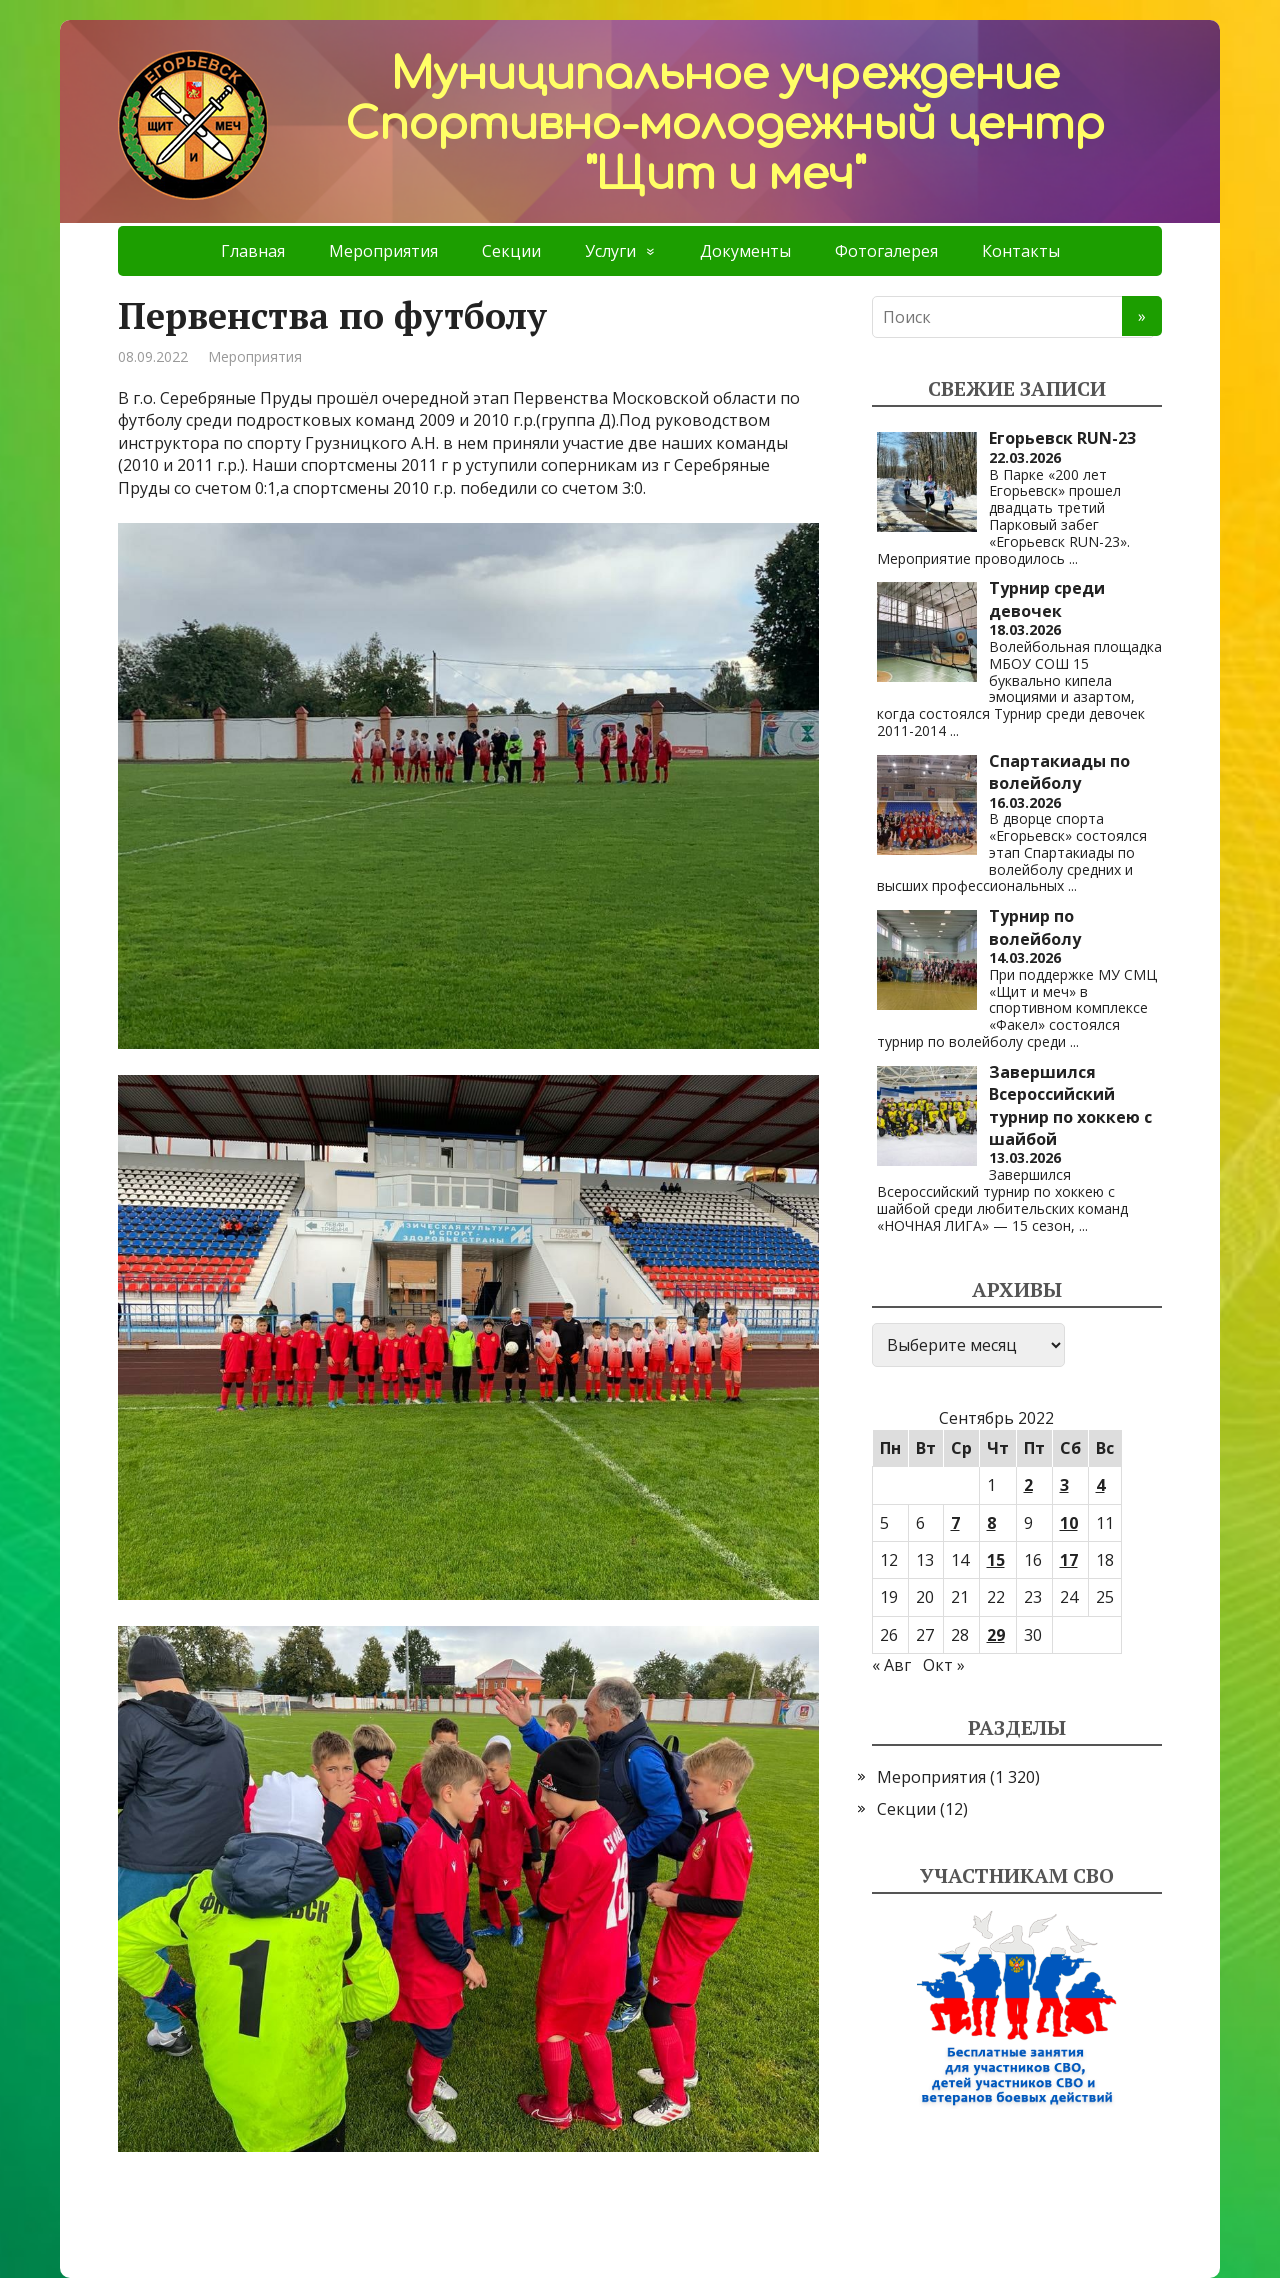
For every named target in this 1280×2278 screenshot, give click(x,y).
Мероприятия (383, 251)
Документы (745, 251)
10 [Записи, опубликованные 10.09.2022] (1069, 1523)
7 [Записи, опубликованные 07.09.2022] (955, 1523)
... (1073, 558)
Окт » (944, 1665)
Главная (253, 251)
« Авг (891, 1665)
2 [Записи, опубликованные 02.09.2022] (1028, 1485)
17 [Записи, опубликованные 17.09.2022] (1069, 1560)
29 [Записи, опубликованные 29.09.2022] (996, 1635)
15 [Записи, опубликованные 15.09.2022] (996, 1560)
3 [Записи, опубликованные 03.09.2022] (1064, 1485)
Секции (511, 251)
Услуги (610, 251)
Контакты (1021, 251)
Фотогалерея (886, 251)
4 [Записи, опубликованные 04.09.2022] (1100, 1485)
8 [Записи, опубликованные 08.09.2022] (991, 1523)
